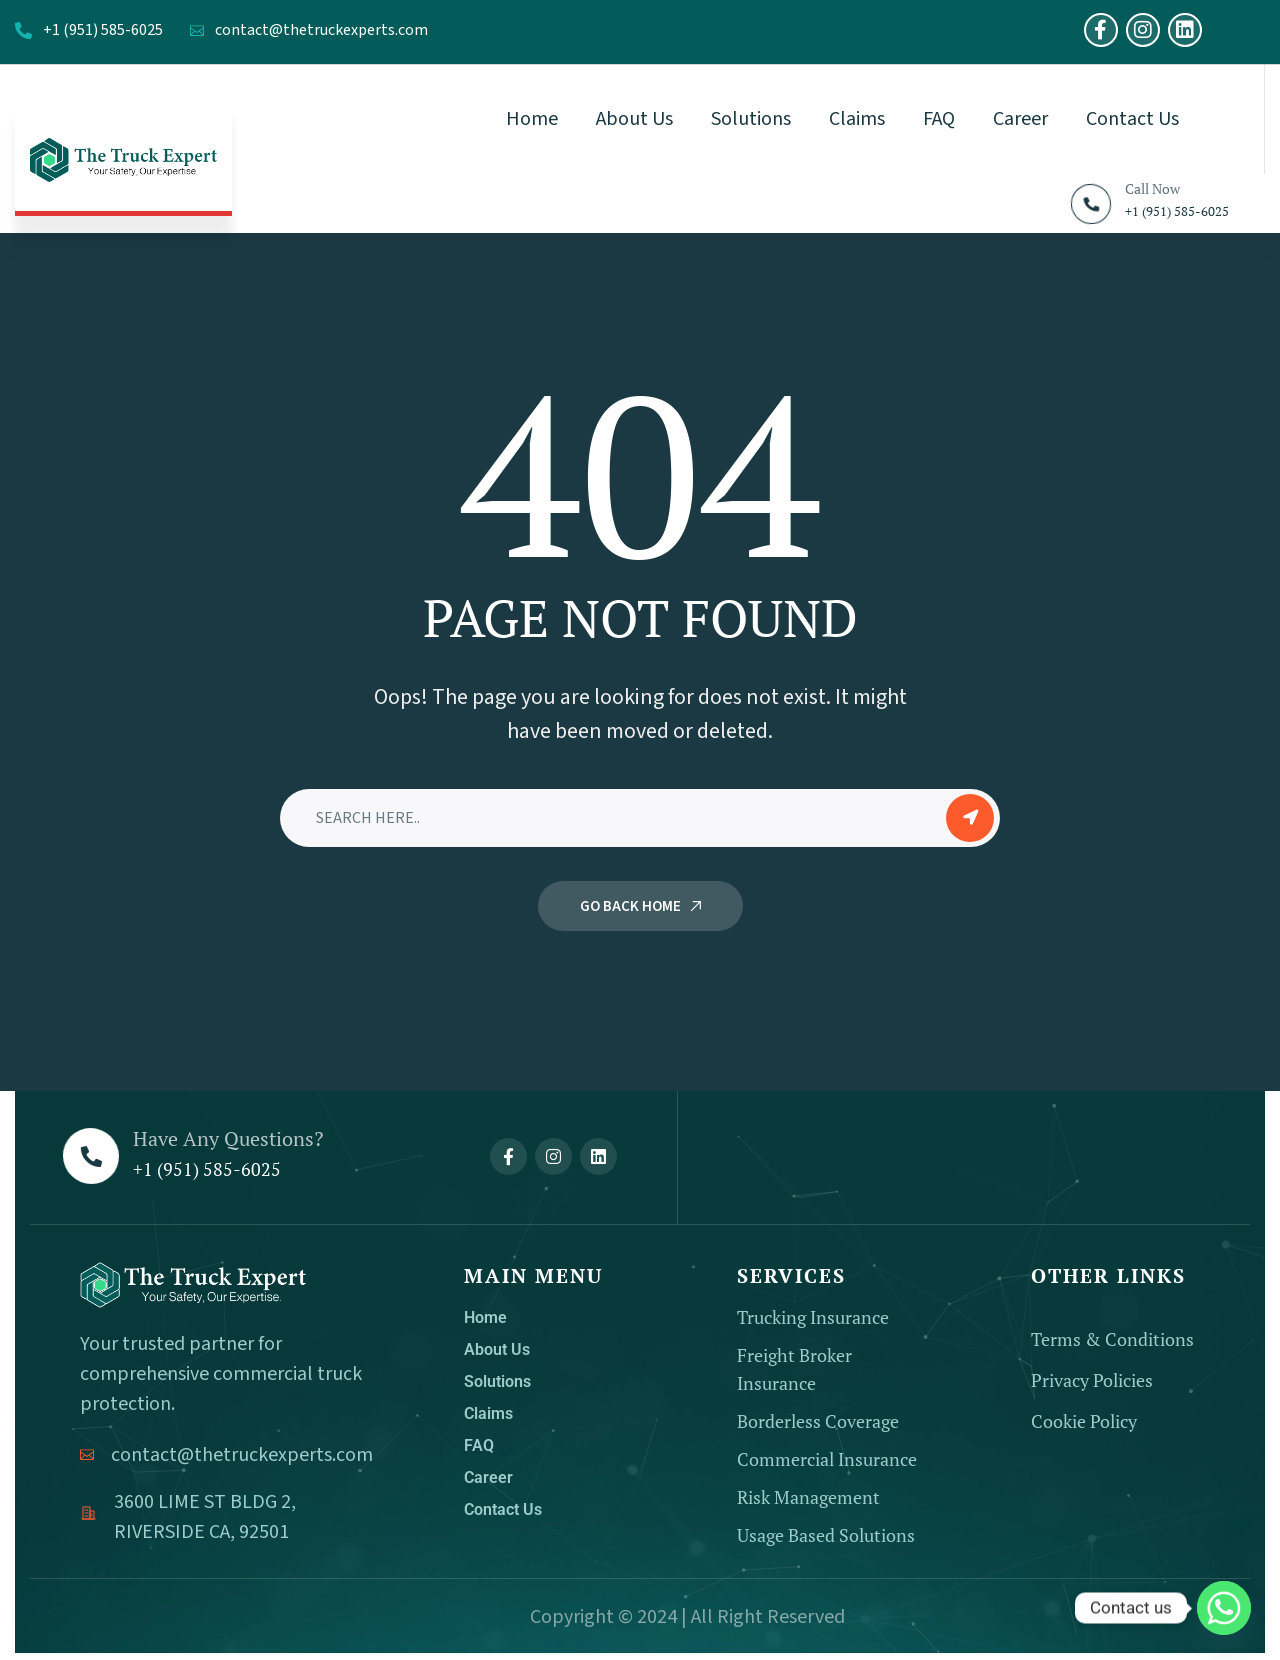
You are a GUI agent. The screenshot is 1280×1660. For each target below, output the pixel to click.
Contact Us (503, 1509)
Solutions (497, 1381)
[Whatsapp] (1224, 1608)
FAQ (479, 1445)
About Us (497, 1349)
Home (485, 1317)
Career (488, 1477)
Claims (488, 1413)
